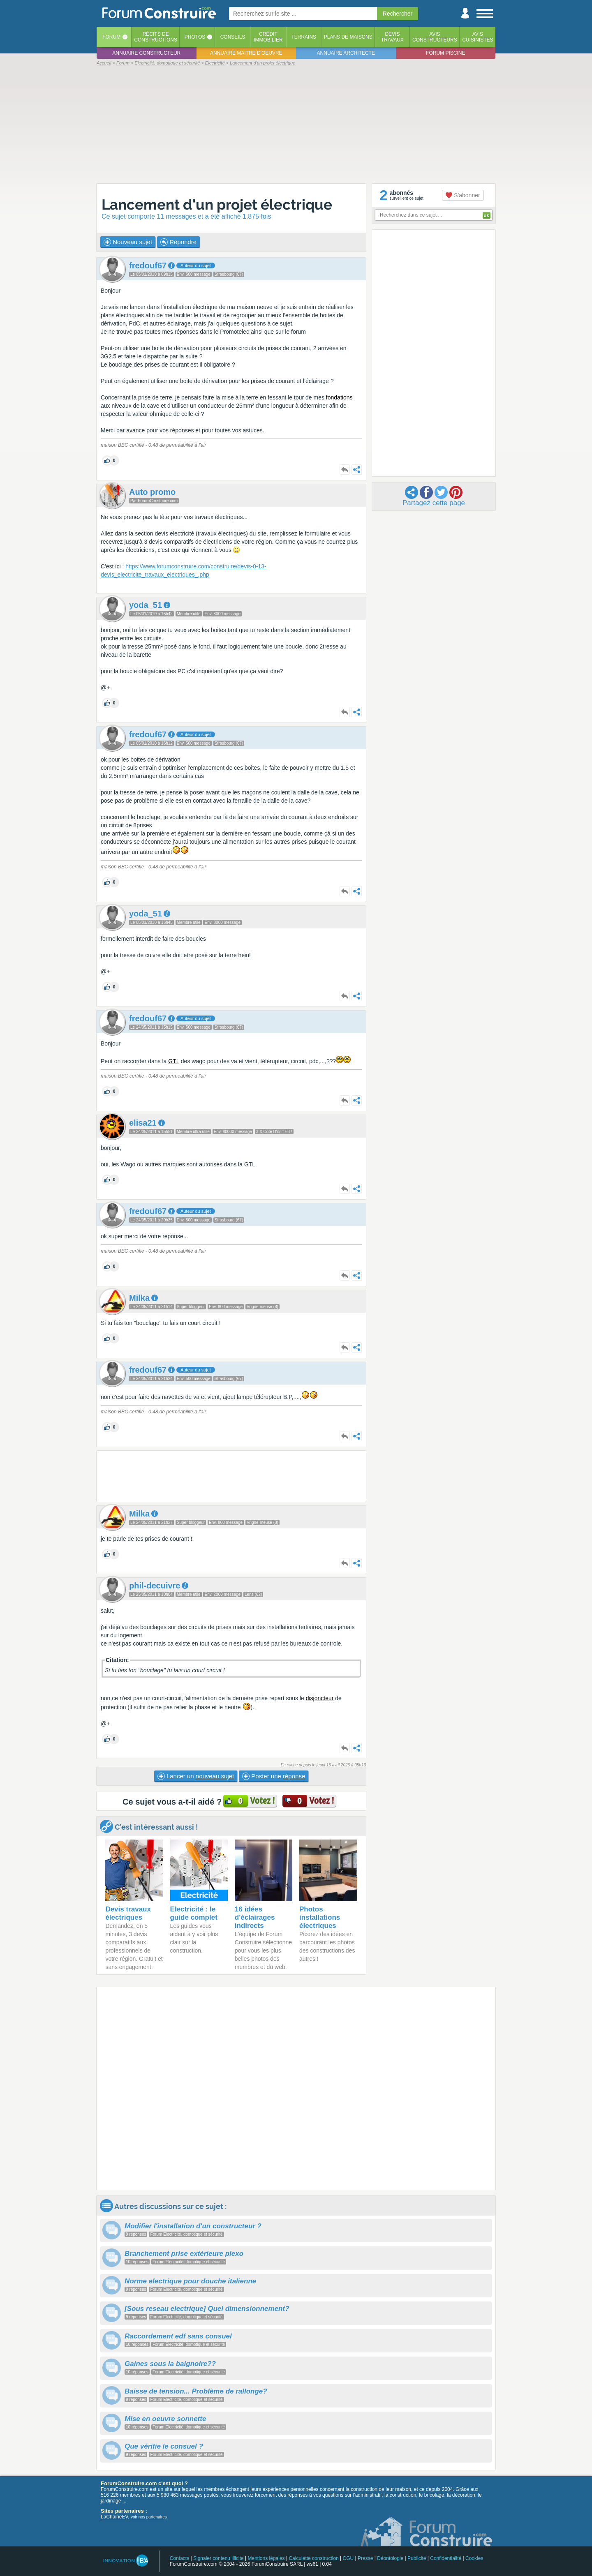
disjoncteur (320, 1698)
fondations (339, 397)
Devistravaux (392, 37)
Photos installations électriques (319, 1917)
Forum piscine (445, 53)
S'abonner (463, 195)
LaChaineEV (114, 2517)
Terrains (303, 37)
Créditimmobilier (268, 37)
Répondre (178, 242)
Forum (111, 37)
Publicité (416, 2558)
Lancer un (195, 1776)
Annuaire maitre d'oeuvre (246, 53)
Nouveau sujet (128, 242)
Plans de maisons (348, 37)
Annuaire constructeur (146, 53)
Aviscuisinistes (477, 37)
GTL (173, 1061)
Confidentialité (445, 2558)
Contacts (179, 2558)
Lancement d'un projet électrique (217, 204)
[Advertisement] (296, 124)
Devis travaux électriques (128, 1913)
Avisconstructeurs (434, 37)
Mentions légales (266, 2558)
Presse (365, 2558)
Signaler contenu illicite (218, 2558)
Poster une (273, 1776)
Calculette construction (313, 2558)
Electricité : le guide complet (193, 1913)
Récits (155, 37)
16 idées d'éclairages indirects (255, 1917)
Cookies (474, 2558)
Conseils (232, 37)
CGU (348, 2558)
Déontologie (390, 2558)
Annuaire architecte (346, 53)
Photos (195, 37)
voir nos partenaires (149, 2517)
